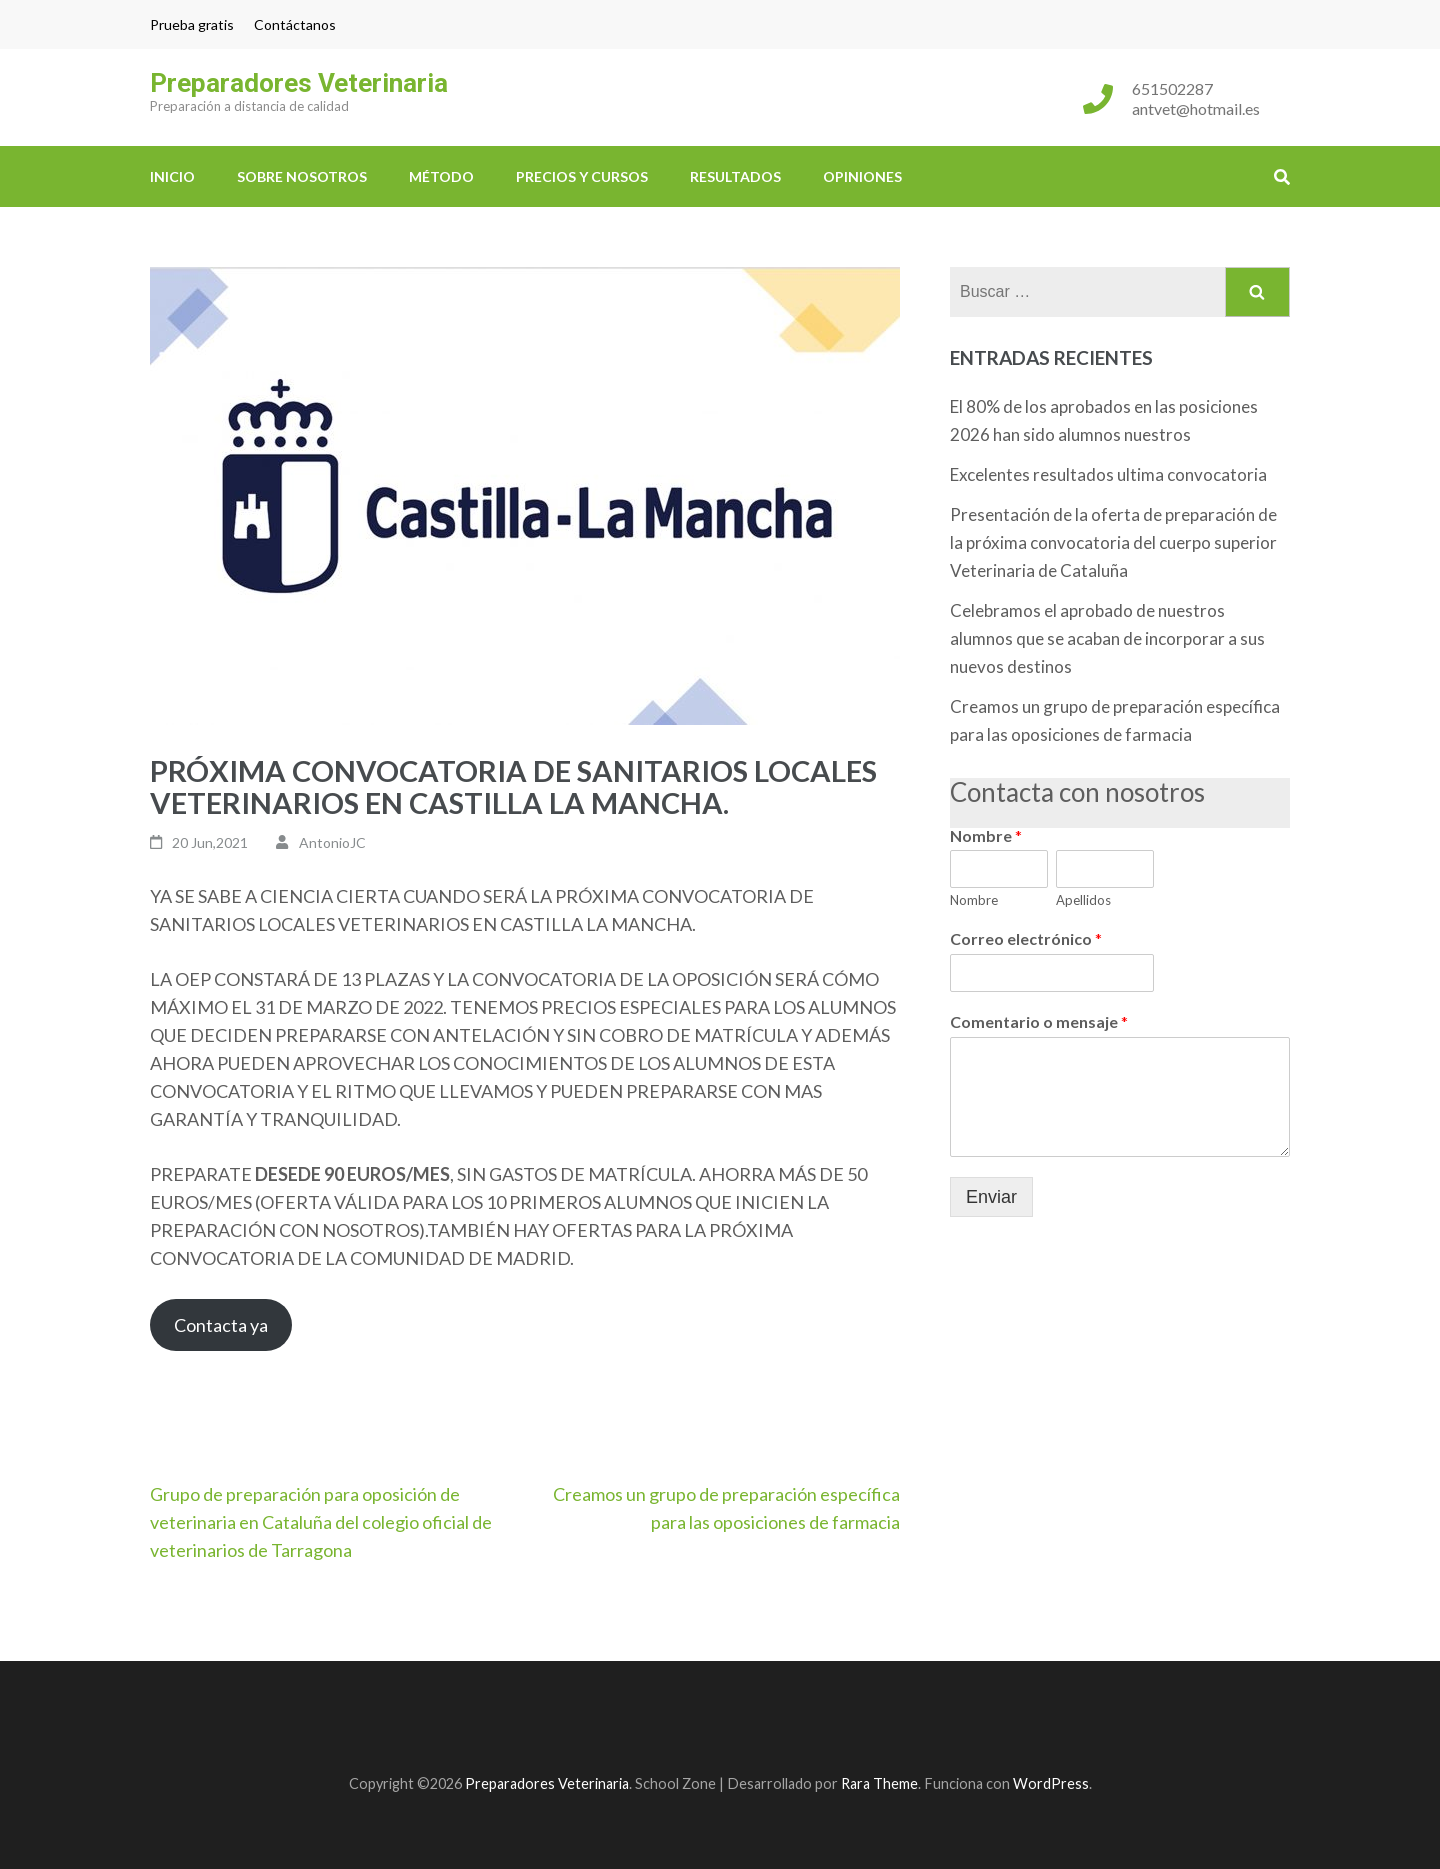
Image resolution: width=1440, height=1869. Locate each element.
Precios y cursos (582, 176)
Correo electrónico (1026, 938)
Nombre (986, 835)
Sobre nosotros (302, 176)
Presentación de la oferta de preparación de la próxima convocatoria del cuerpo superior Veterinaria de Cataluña (1113, 542)
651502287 (1172, 88)
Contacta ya (221, 1325)
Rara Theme (879, 1783)
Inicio (172, 176)
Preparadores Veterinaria (299, 83)
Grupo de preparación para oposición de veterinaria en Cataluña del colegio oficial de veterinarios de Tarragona (321, 1522)
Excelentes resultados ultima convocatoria (1108, 474)
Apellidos (1083, 900)
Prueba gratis (192, 24)
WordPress (1051, 1783)
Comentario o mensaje (1039, 1021)
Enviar (991, 1197)
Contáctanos (295, 24)
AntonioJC (332, 842)
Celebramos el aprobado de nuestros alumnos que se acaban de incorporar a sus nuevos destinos (1107, 638)
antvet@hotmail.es (1196, 108)
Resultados (735, 176)
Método (441, 176)
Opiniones (862, 176)
